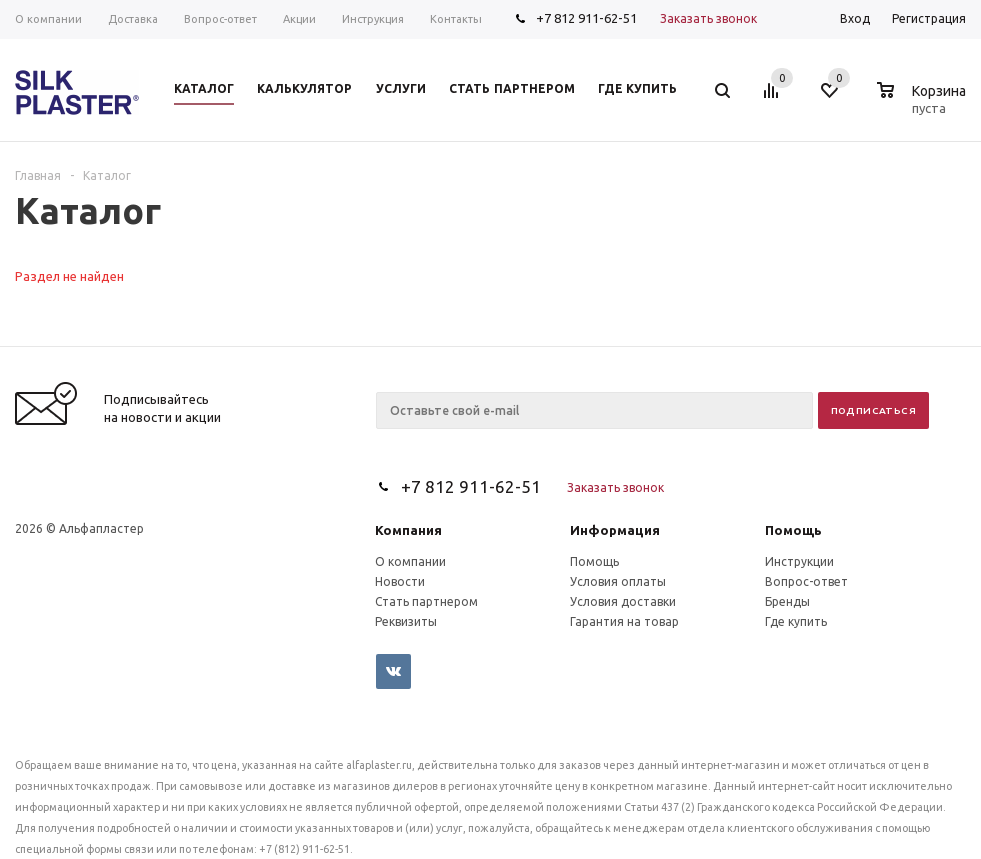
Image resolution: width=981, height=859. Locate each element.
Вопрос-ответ (806, 581)
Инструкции (799, 561)
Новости (400, 581)
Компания (408, 530)
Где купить (796, 621)
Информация (615, 530)
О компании (410, 561)
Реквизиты (406, 621)
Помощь (793, 530)
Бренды (787, 601)
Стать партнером (426, 601)
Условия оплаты (618, 581)
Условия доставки (623, 601)
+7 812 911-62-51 (586, 18)
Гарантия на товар (624, 621)
